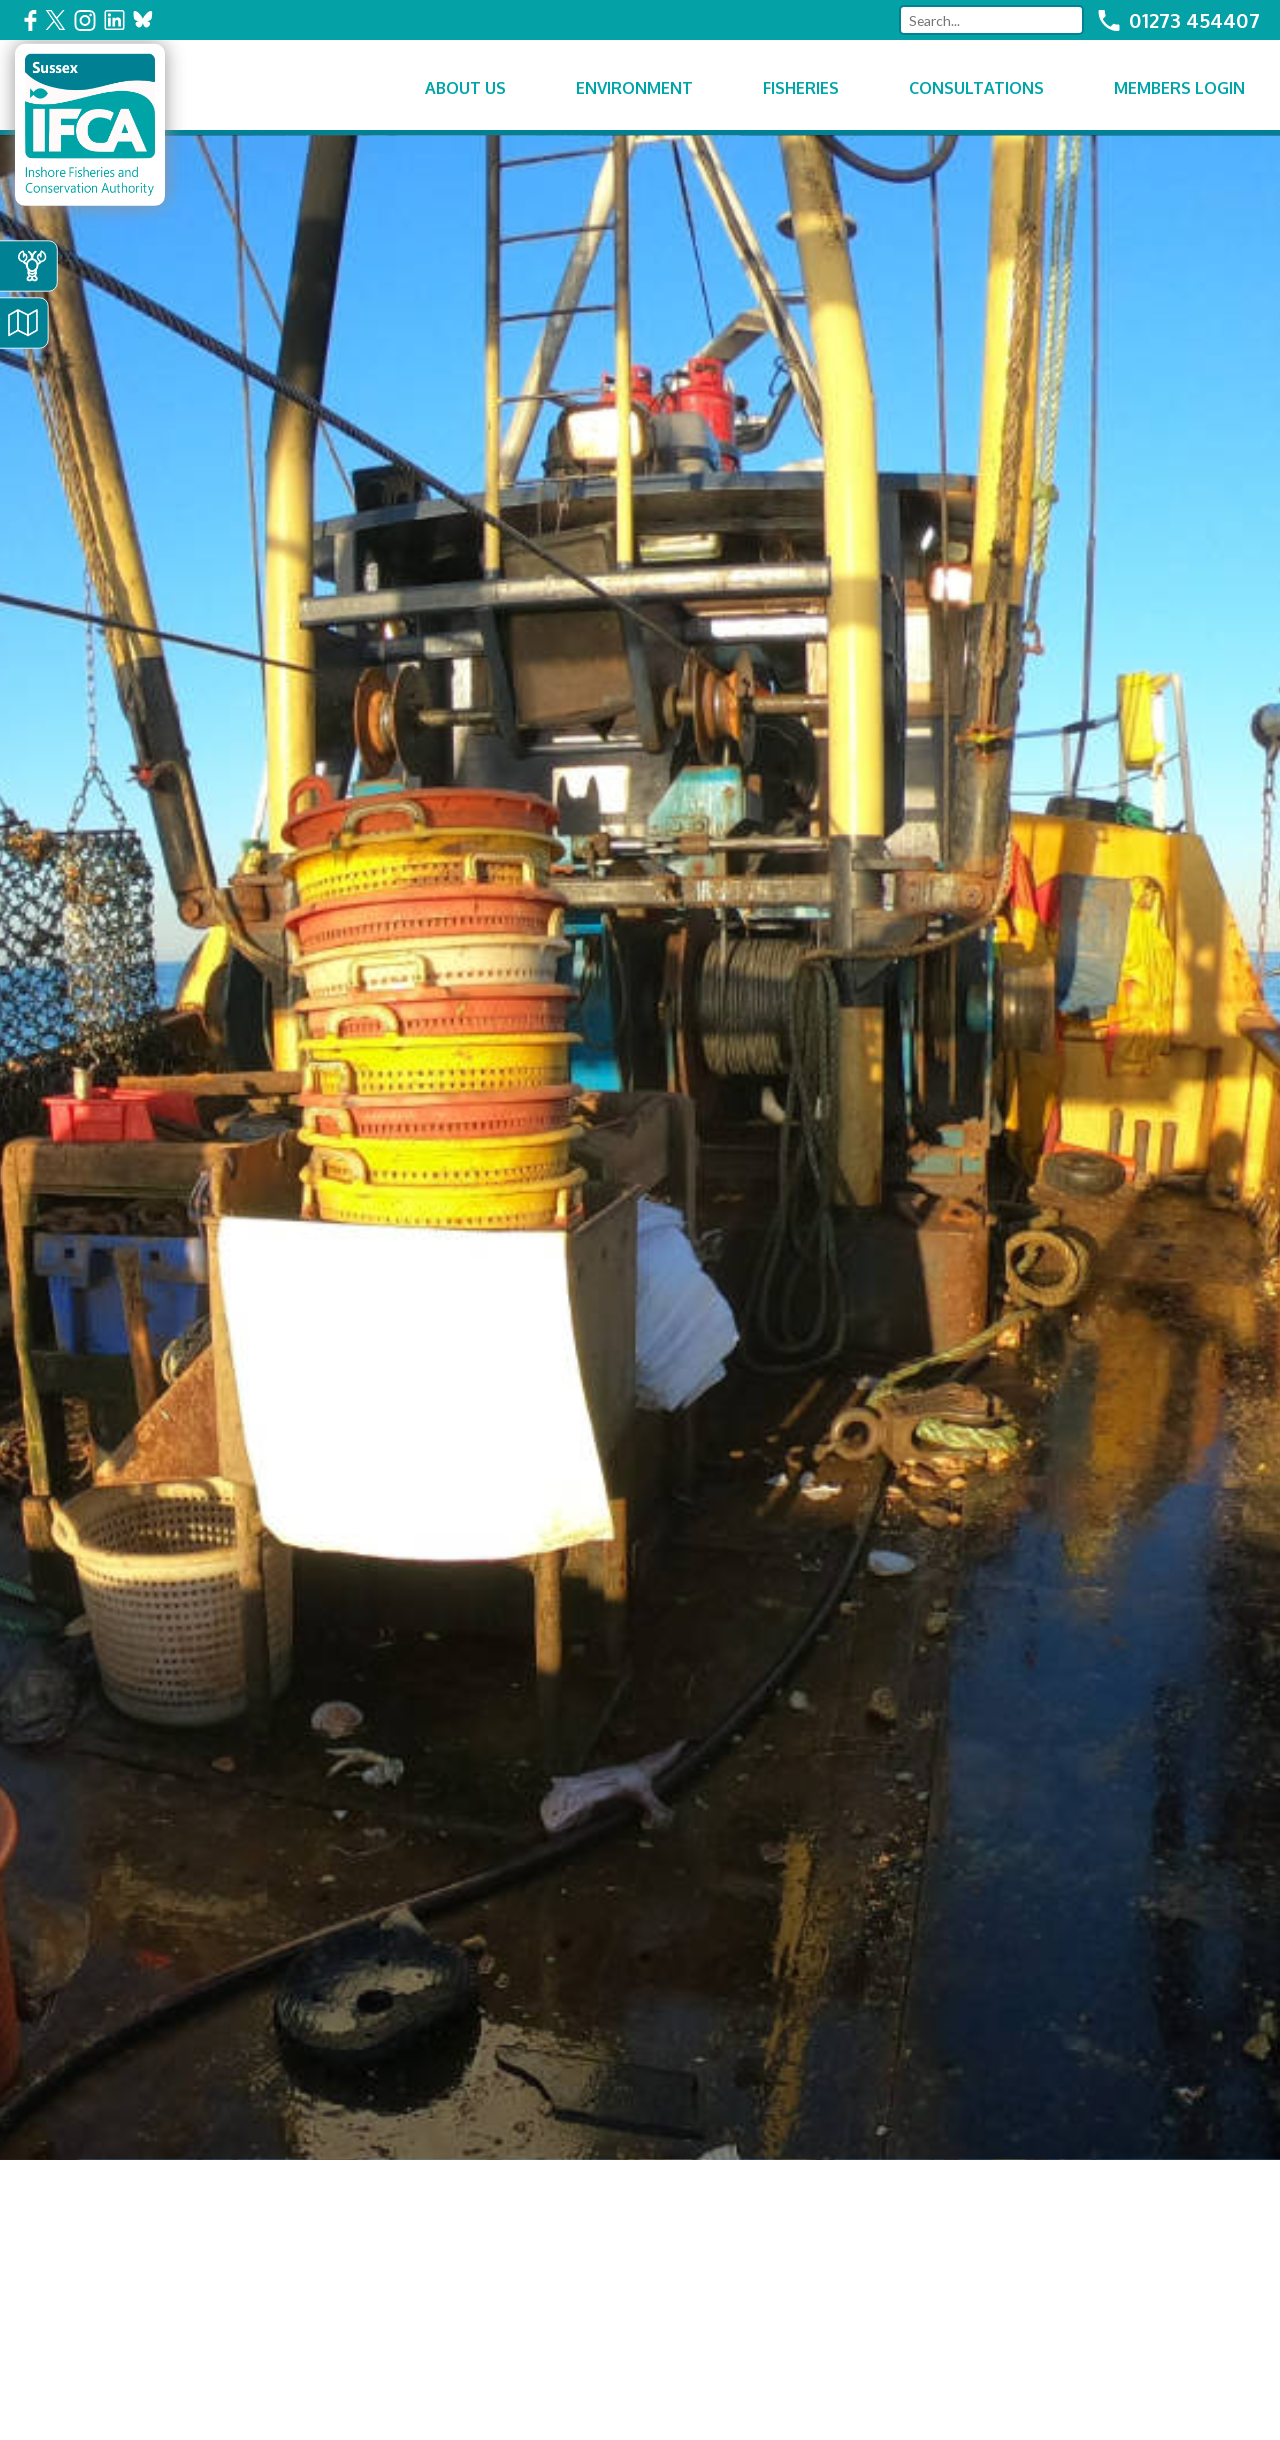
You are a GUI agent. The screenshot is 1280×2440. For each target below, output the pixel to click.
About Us (465, 88)
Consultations (976, 88)
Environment (634, 88)
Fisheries (801, 88)
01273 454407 (1194, 20)
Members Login (1179, 88)
